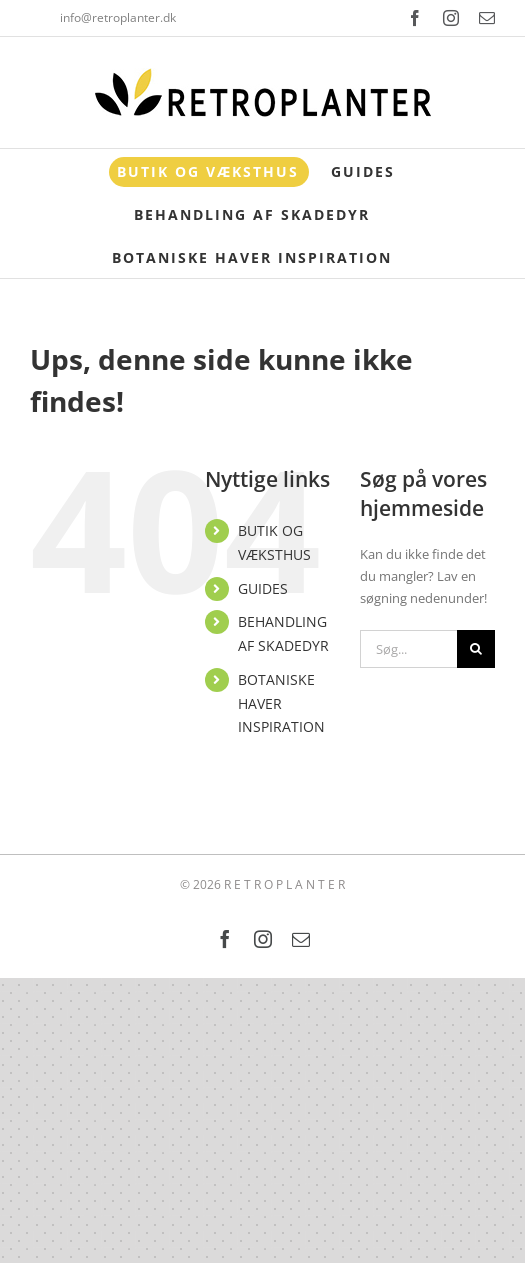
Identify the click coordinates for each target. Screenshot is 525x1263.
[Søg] (476, 649)
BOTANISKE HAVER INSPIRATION (281, 703)
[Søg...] (408, 649)
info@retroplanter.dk (118, 17)
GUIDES (263, 588)
